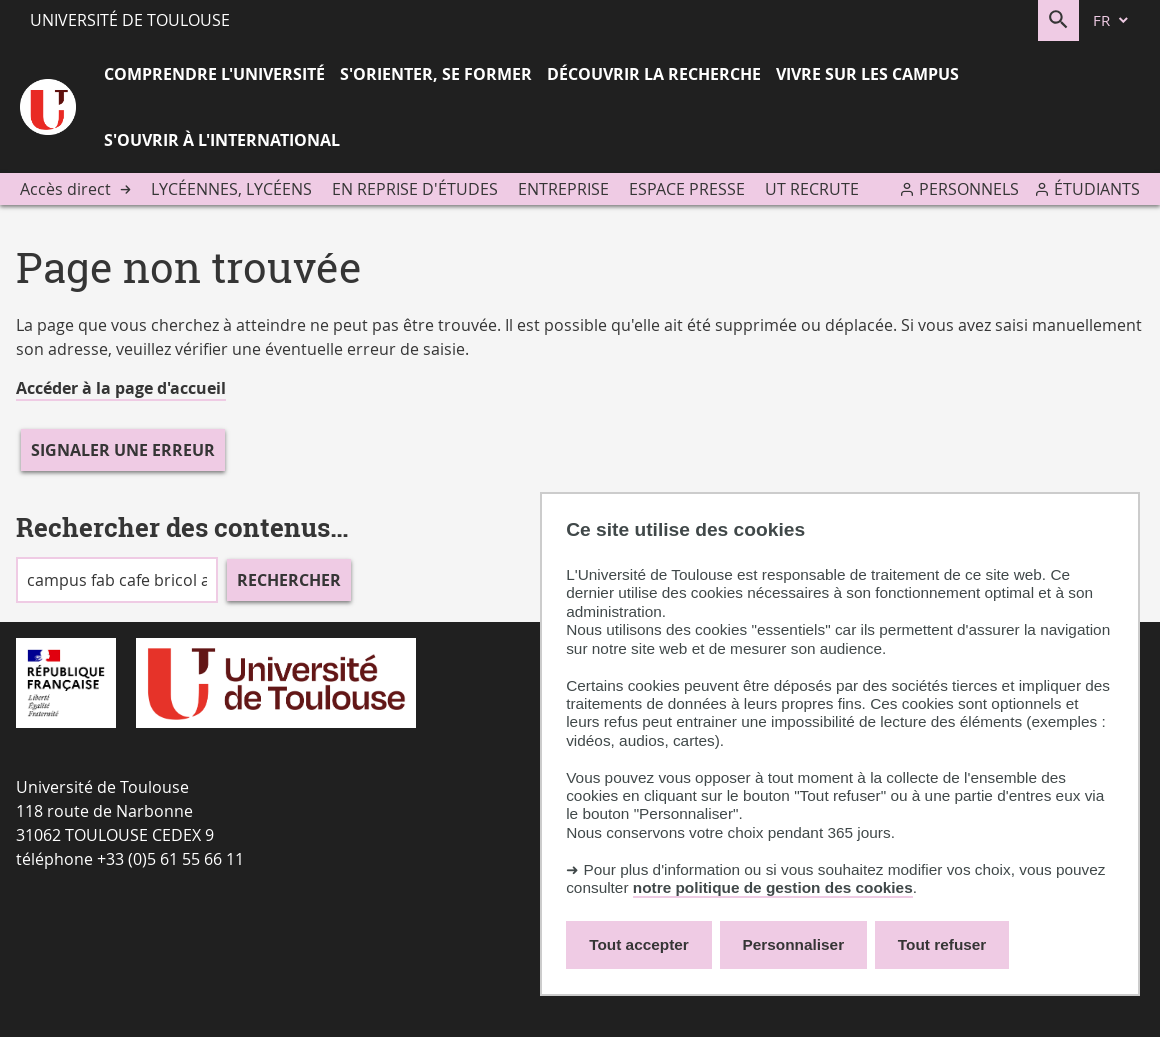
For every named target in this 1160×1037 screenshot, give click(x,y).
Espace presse (687, 189)
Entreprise (563, 189)
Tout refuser (942, 944)
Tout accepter (639, 944)
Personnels (969, 189)
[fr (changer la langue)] (1112, 20)
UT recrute (812, 189)
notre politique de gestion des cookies (773, 887)
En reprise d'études (415, 189)
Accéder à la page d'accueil (121, 388)
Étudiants (1097, 189)
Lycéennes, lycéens (231, 189)
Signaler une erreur (123, 450)
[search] (117, 580)
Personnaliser (794, 944)
